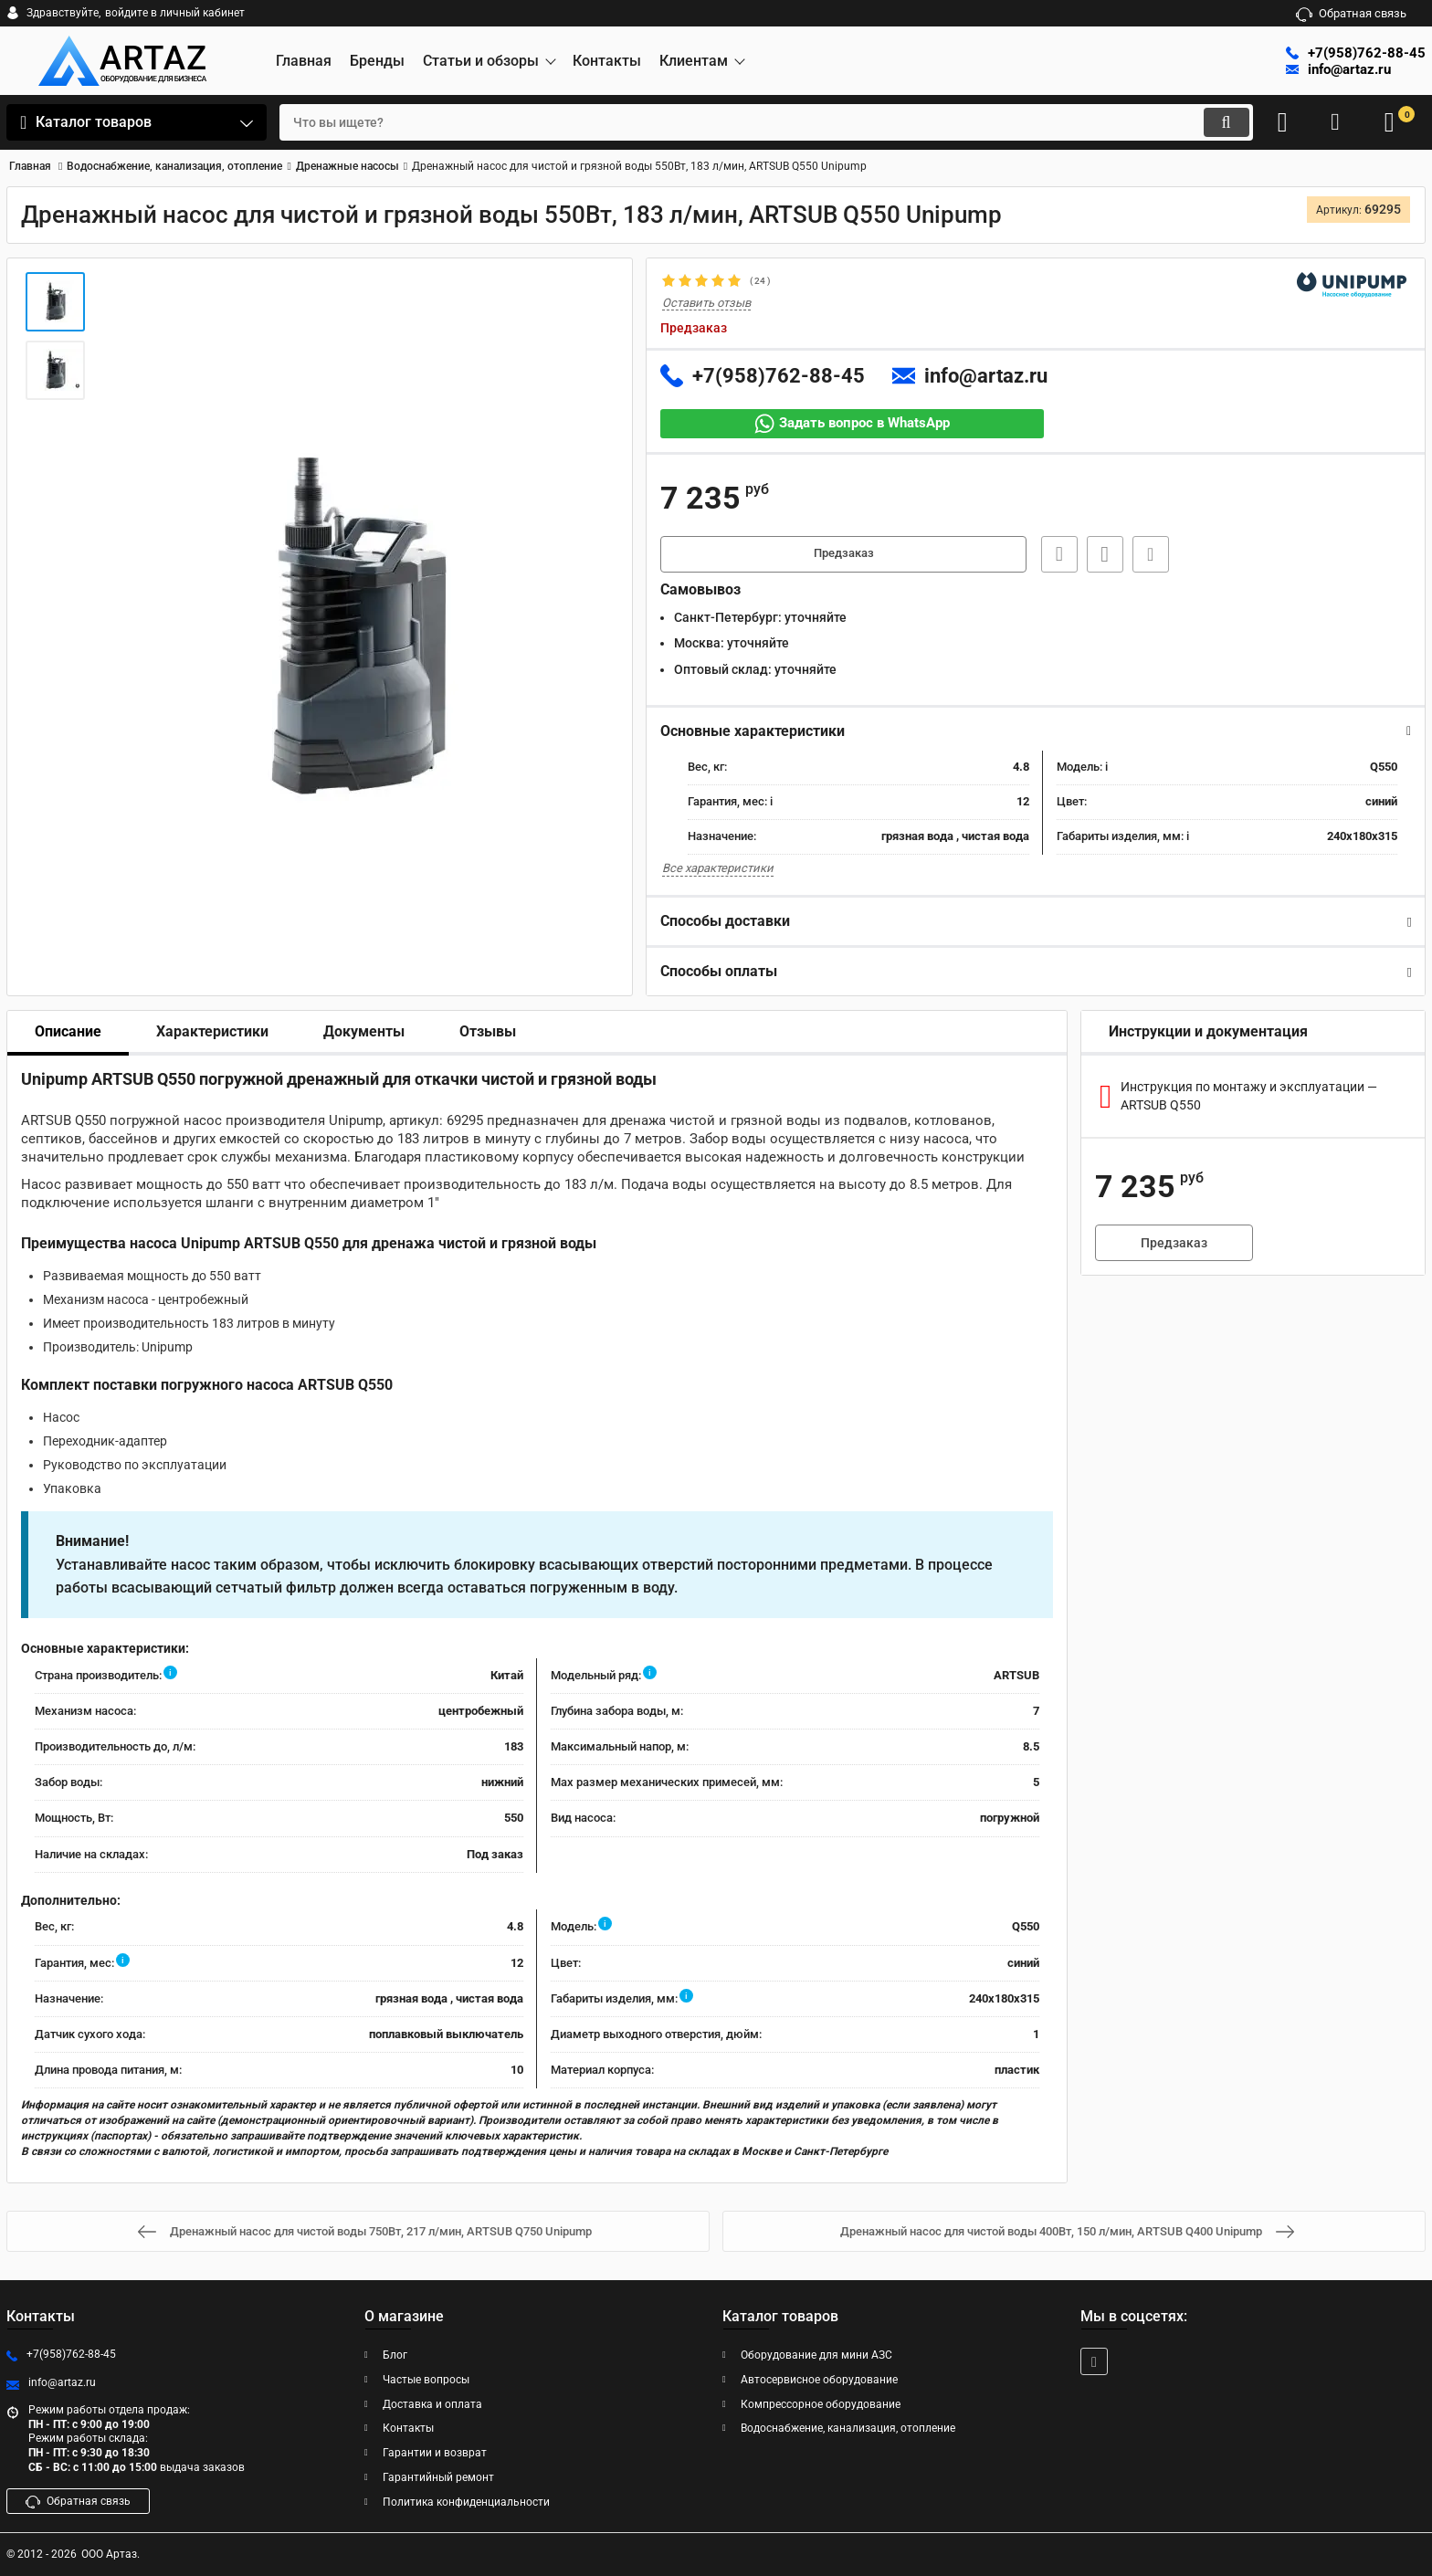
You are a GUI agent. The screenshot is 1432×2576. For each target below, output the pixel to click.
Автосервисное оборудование (819, 2379)
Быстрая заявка (1054, 555)
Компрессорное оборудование (820, 2404)
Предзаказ (843, 555)
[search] (750, 122)
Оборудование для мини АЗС (816, 2355)
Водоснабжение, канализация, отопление (848, 2429)
